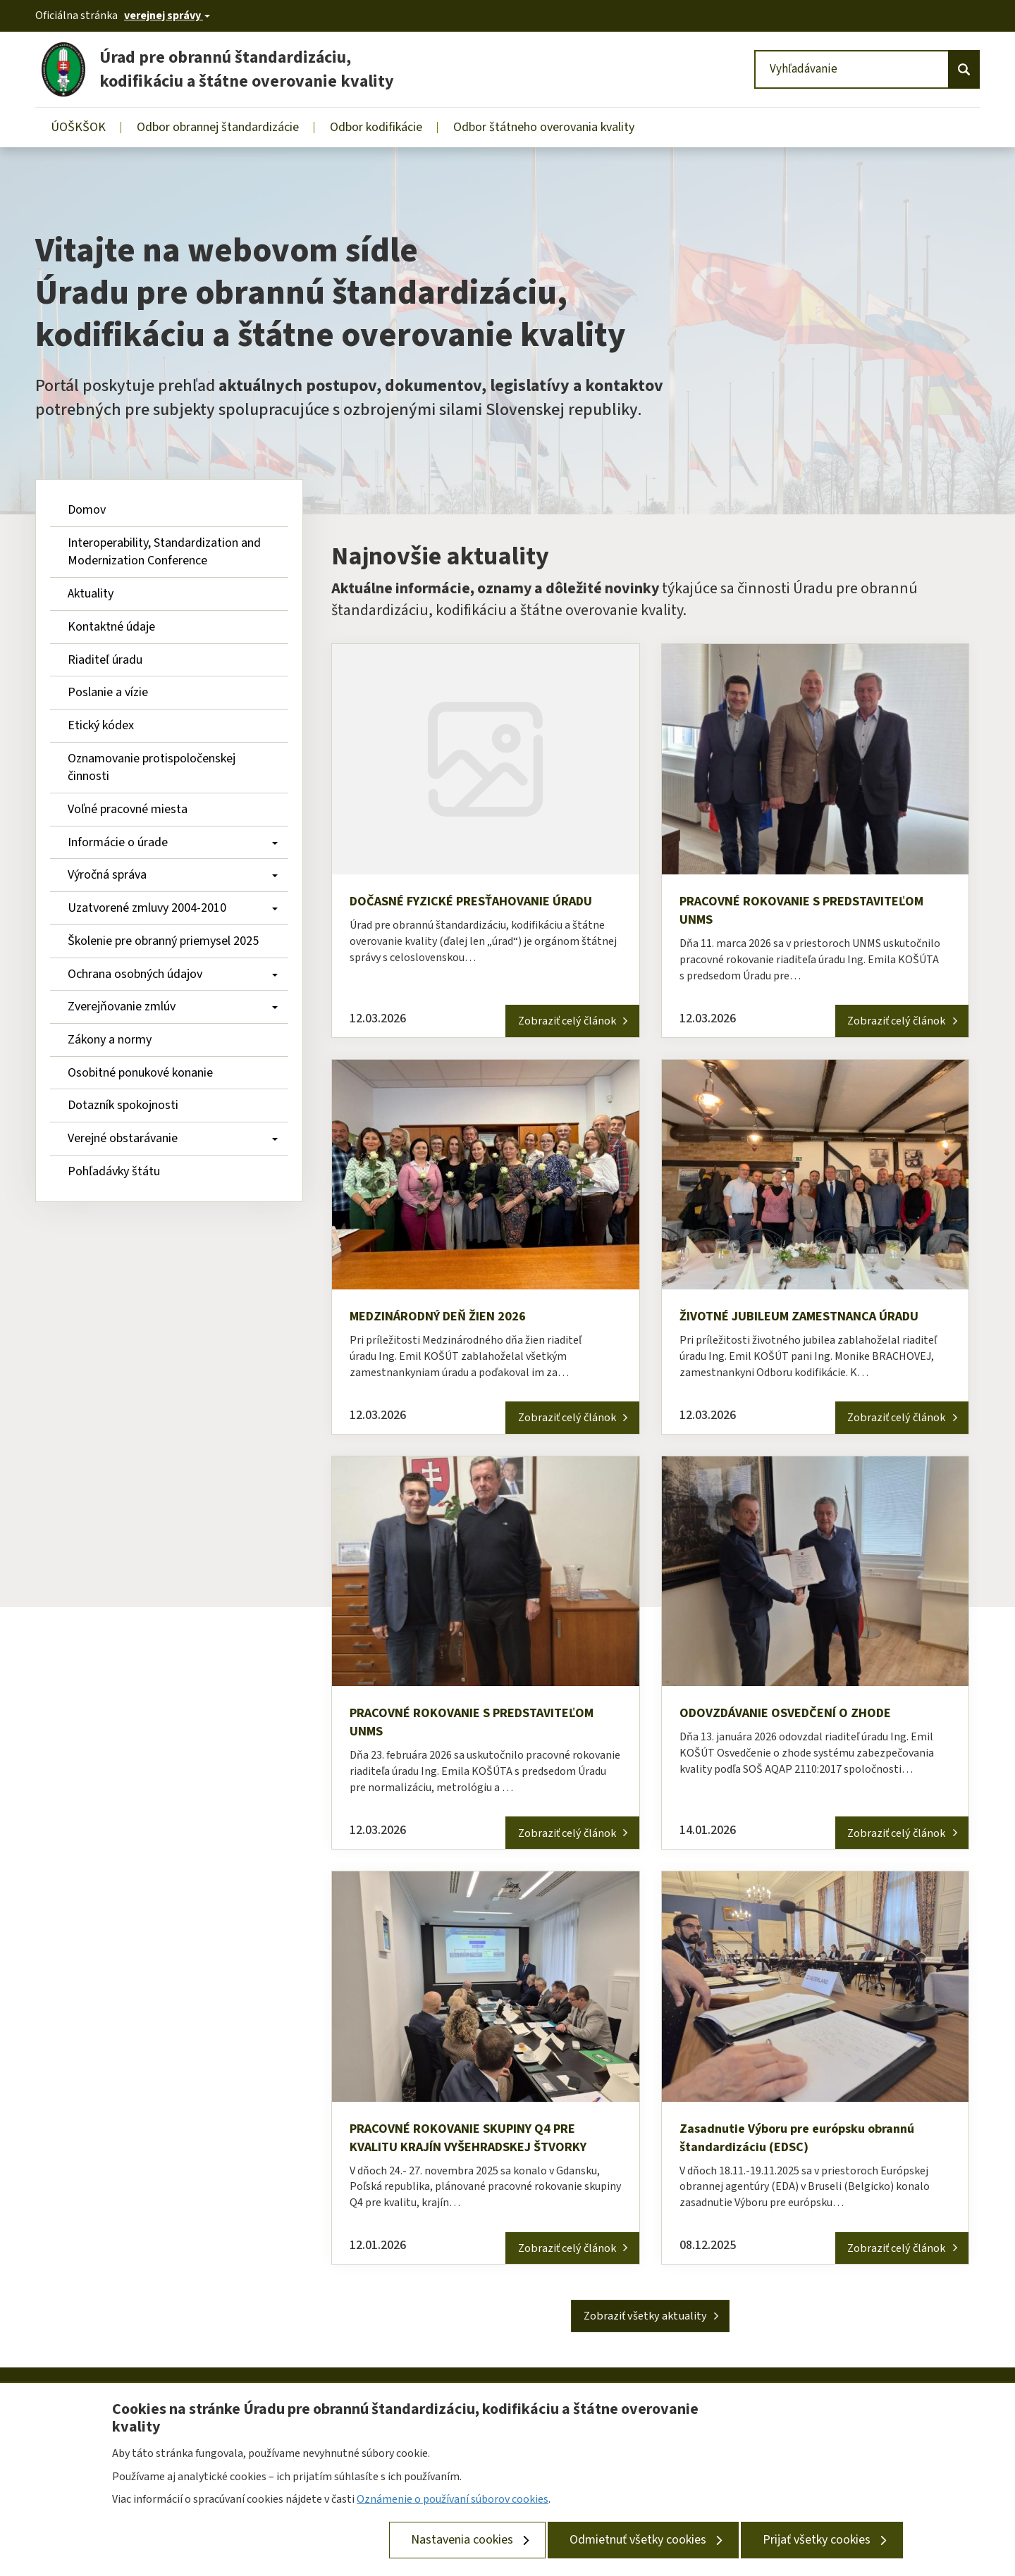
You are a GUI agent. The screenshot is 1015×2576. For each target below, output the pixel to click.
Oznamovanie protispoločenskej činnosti (153, 768)
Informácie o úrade (173, 842)
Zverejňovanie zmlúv (173, 1006)
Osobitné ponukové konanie (140, 1073)
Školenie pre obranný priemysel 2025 (163, 941)
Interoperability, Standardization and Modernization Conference (166, 552)
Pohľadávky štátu (114, 1171)
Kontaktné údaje (111, 627)
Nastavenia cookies (462, 2540)
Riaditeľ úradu (105, 660)
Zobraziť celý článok (555, 1022)
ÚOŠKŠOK (78, 127)
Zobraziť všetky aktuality (645, 2330)
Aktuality (90, 593)
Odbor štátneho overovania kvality (543, 127)
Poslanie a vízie (108, 692)
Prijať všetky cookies (817, 2540)
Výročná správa (173, 875)
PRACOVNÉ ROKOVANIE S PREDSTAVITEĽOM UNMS (759, 912)
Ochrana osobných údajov (173, 974)
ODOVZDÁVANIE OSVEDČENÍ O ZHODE (797, 1719)
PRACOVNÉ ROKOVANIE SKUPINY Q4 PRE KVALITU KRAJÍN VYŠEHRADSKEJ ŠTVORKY (485, 2148)
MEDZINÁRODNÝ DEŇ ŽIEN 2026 (450, 1320)
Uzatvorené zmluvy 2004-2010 (173, 908)
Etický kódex (101, 725)
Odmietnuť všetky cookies (638, 2540)
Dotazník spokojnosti (123, 1105)
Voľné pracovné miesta (127, 809)
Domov (87, 510)
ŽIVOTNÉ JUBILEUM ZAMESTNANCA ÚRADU (814, 1320)
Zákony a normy (110, 1039)
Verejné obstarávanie (173, 1138)
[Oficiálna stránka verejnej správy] (167, 16)
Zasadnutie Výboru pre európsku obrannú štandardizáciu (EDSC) (808, 2148)
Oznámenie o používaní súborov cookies (452, 2499)
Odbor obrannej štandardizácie (218, 127)
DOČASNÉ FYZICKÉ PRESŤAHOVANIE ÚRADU (464, 912)
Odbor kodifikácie (376, 127)
